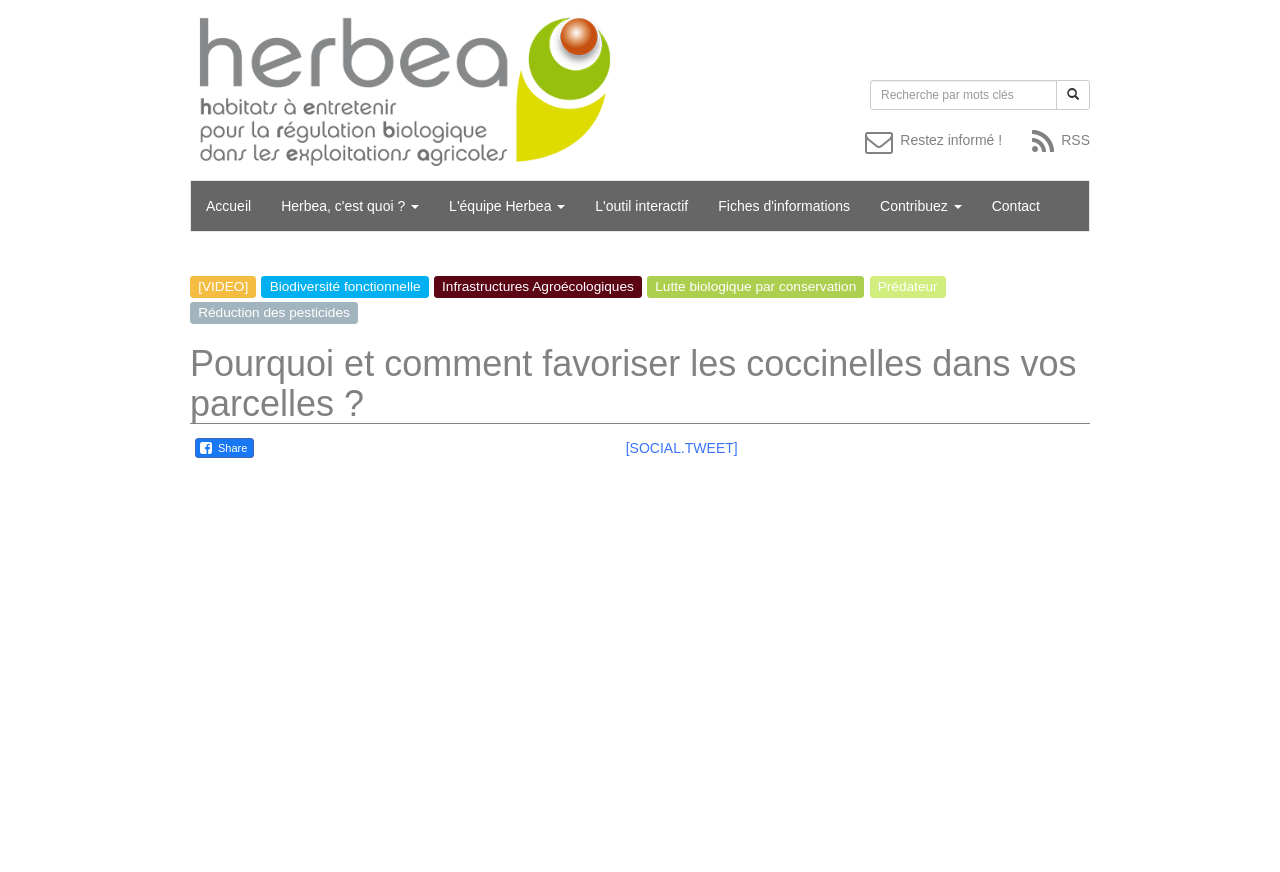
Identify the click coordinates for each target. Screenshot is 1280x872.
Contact (1016, 206)
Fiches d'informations (784, 206)
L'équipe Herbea (507, 206)
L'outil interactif (641, 206)
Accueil (228, 206)
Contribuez (921, 206)
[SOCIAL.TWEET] (682, 448)
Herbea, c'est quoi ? (350, 206)
